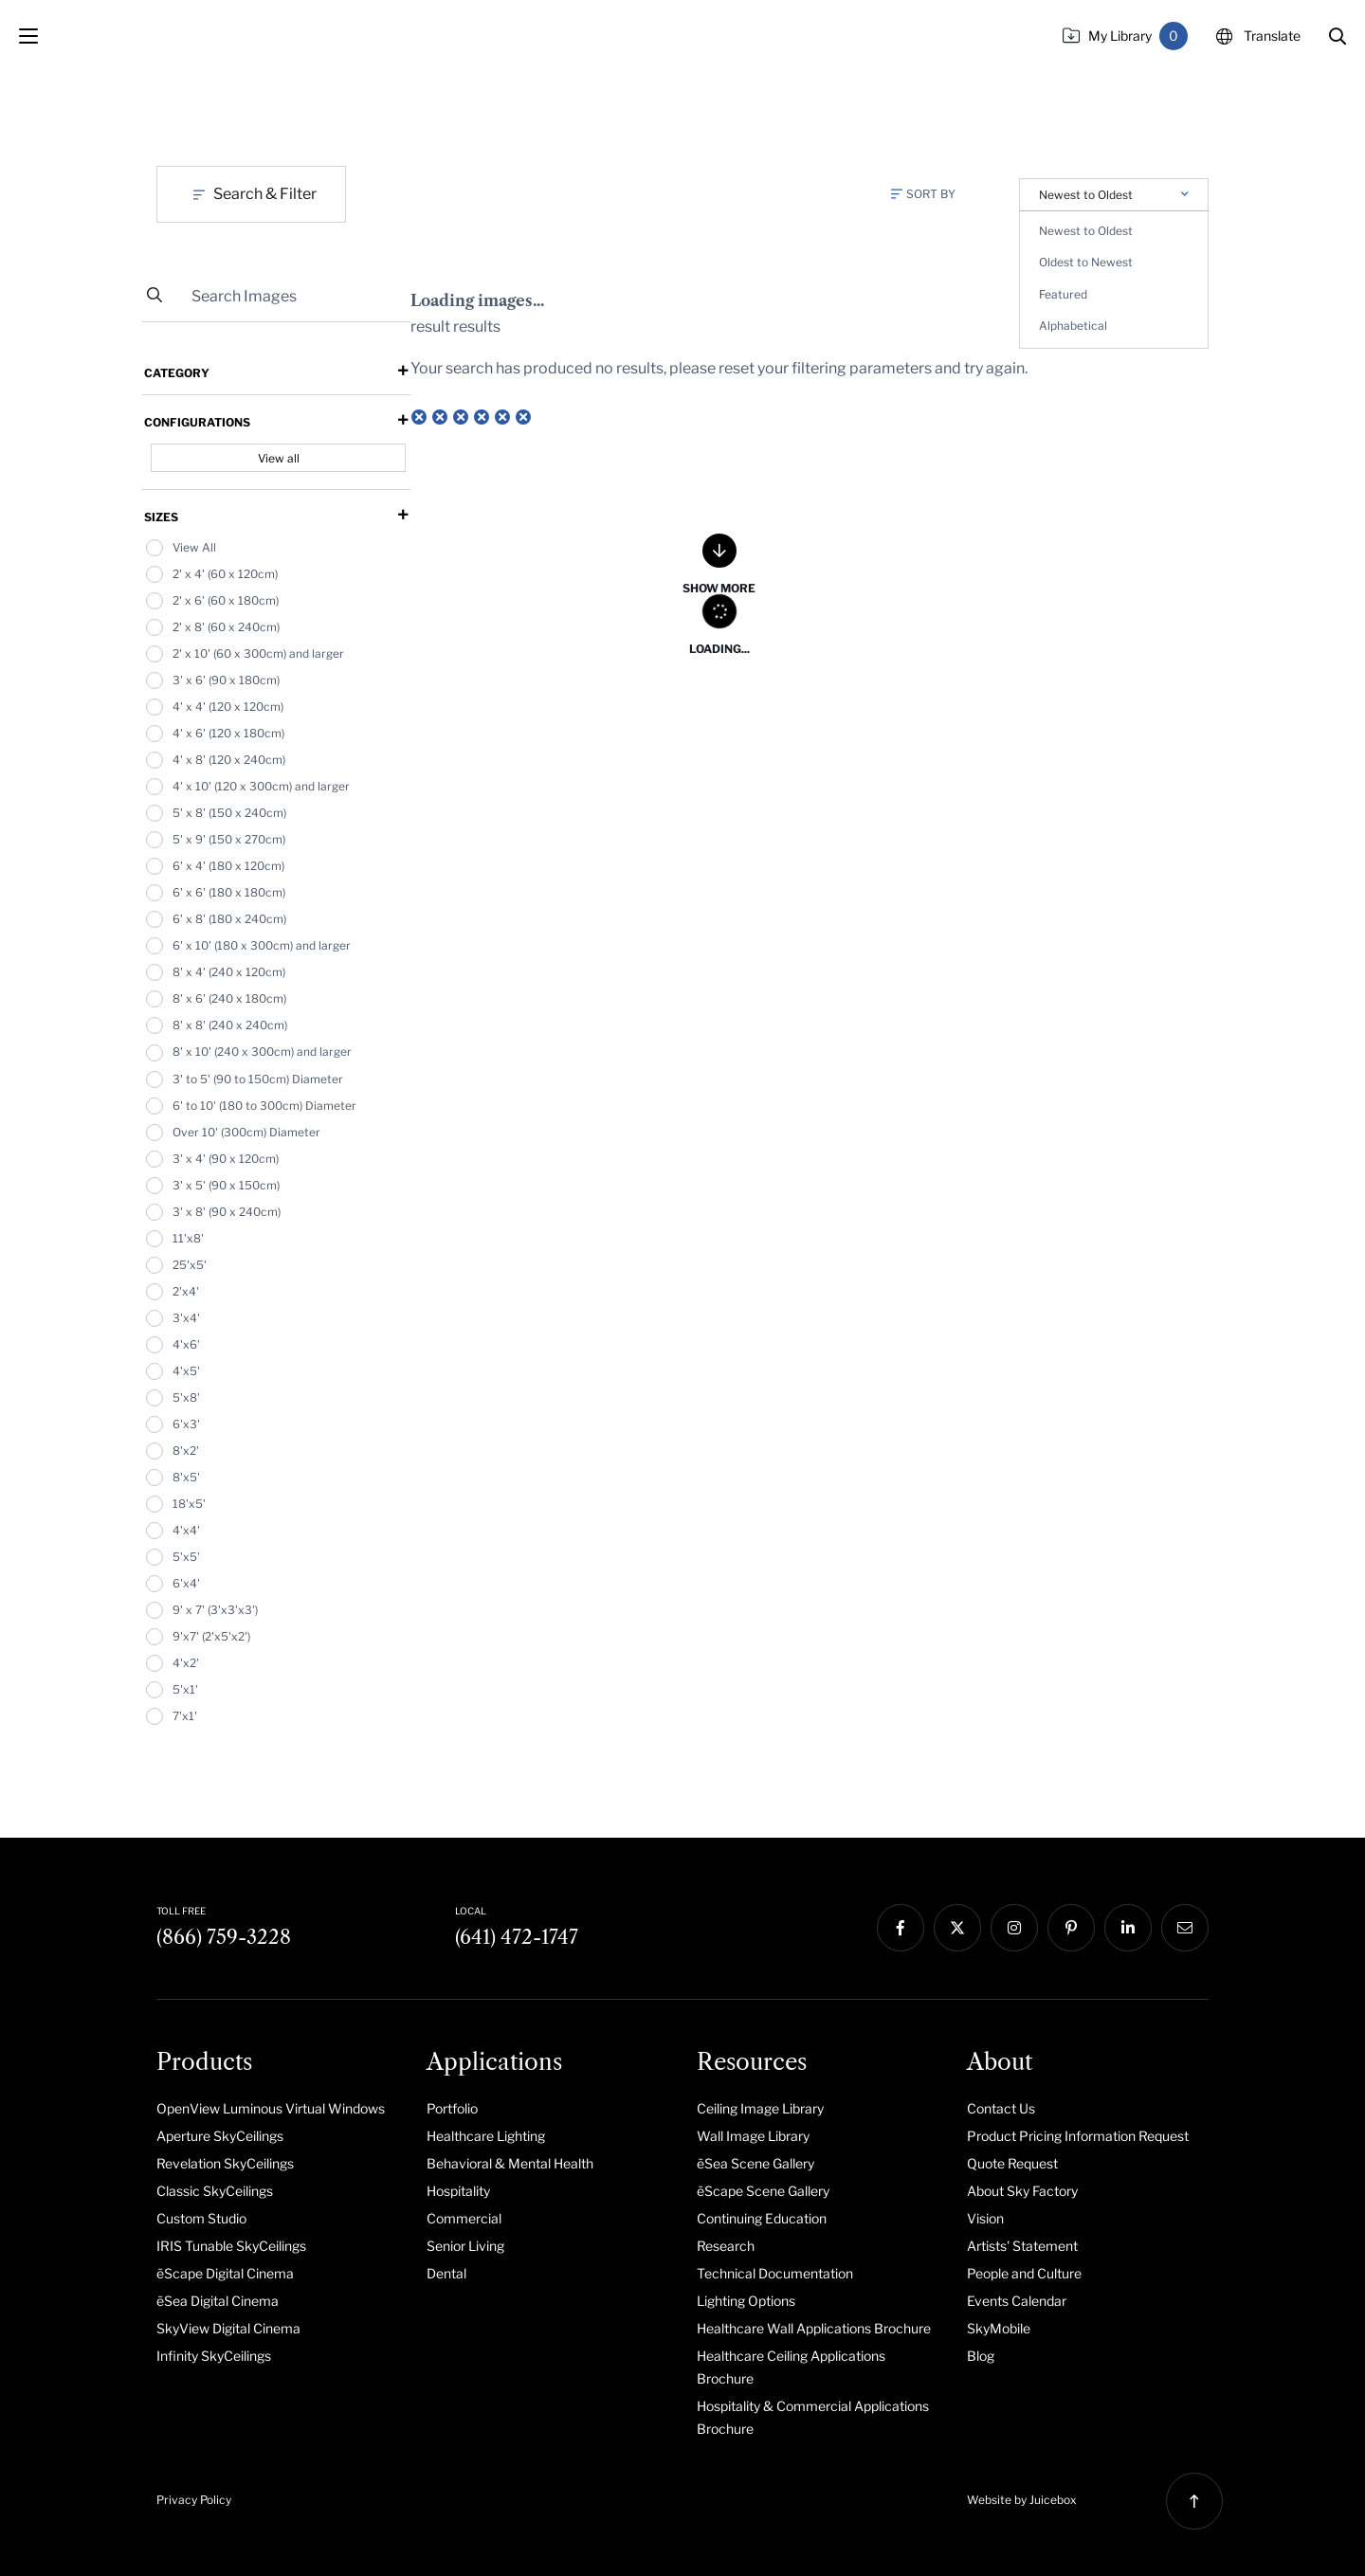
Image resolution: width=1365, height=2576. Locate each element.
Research (726, 2246)
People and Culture (1024, 2273)
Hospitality (458, 2191)
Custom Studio (201, 2218)
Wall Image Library (753, 2136)
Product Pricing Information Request (1078, 2136)
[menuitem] (277, 2107)
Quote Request (1012, 2163)
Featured (1063, 294)
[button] (1337, 36)
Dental (446, 2273)
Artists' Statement (1022, 2246)
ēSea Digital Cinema (217, 2301)
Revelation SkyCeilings (225, 2163)
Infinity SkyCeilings (213, 2356)
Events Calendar (1016, 2301)
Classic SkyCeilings (214, 2191)
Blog (980, 2356)
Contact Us (1001, 2108)
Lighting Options (746, 2301)
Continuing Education (762, 2218)
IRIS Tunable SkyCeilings (231, 2246)
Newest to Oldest (1086, 231)
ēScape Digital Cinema (225, 2273)
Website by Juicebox (1022, 2500)
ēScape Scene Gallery (763, 2191)
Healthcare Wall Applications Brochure (814, 2328)
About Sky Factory (1022, 2191)
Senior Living (465, 2246)
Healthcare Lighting (486, 2136)
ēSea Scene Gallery (755, 2163)
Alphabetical (1073, 325)
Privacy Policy (193, 2500)
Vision (985, 2218)
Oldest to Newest (1086, 262)
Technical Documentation (775, 2273)
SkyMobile (998, 2328)
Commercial (464, 2218)
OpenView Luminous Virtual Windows (270, 2108)
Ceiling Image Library (760, 2108)
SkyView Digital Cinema (228, 2328)
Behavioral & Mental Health (510, 2163)
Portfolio (452, 2108)
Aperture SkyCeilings (219, 2136)
